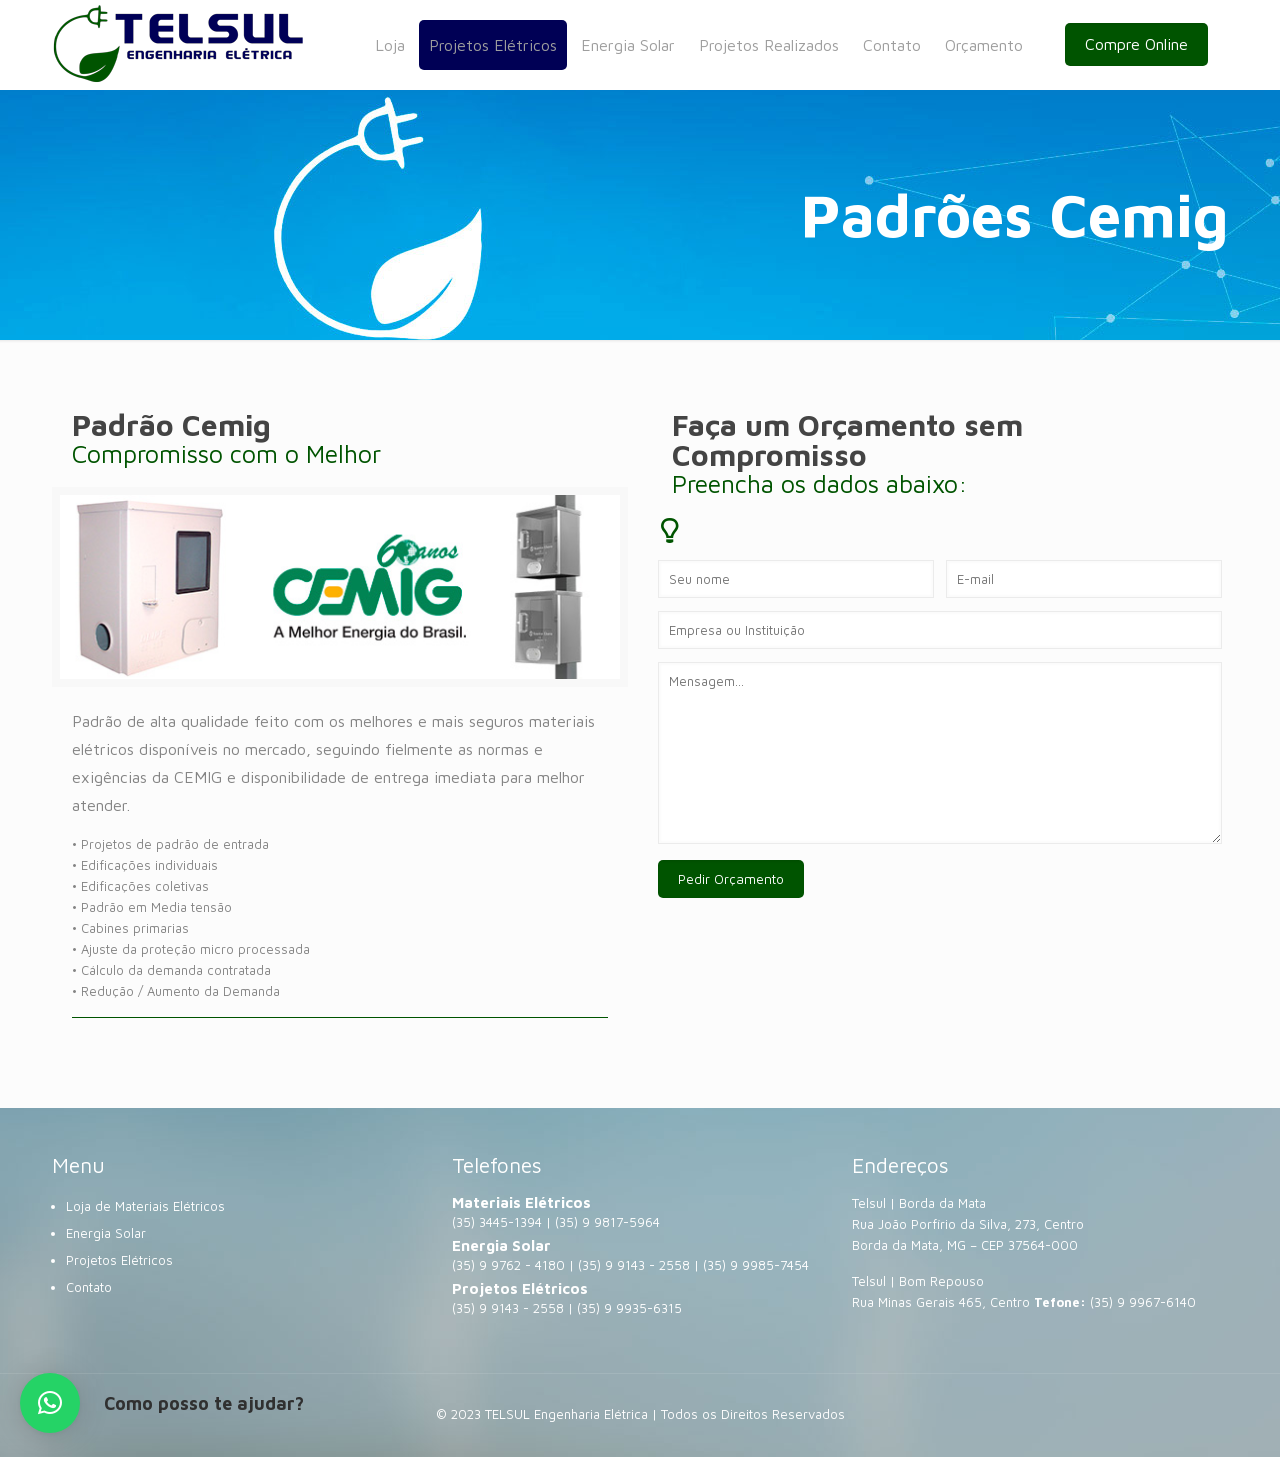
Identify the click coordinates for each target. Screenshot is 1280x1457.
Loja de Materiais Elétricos (145, 1206)
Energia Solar (106, 1233)
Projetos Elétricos (119, 1260)
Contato (89, 1287)
